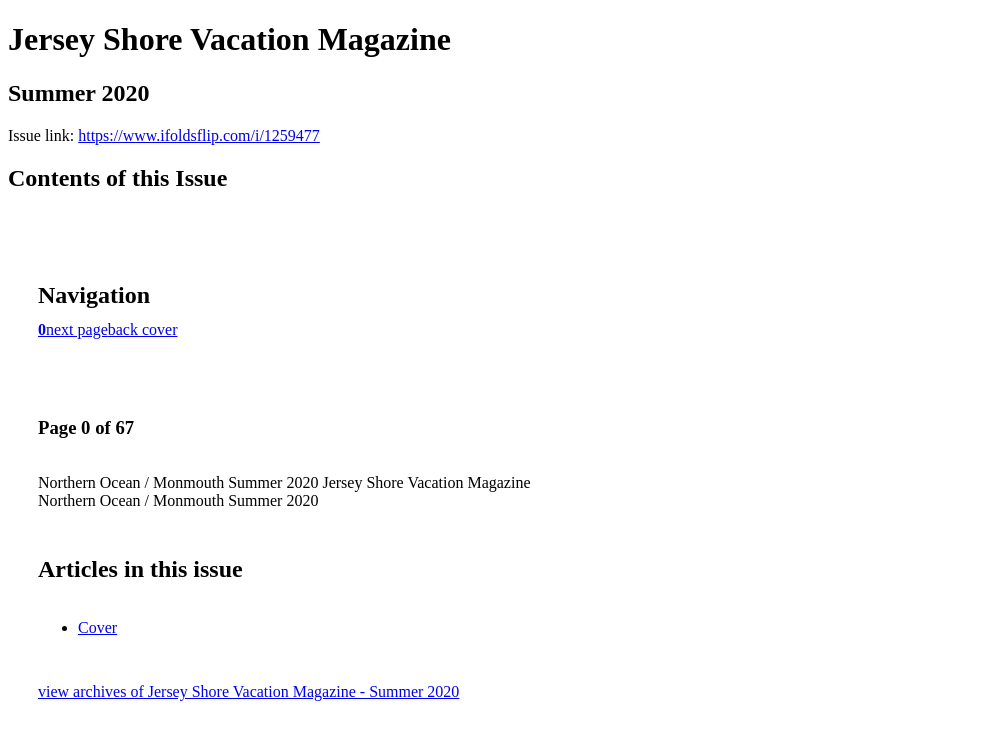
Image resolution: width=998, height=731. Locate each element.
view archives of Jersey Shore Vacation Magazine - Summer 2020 (248, 691)
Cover (97, 627)
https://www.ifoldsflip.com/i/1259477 (199, 135)
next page (77, 329)
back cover (143, 329)
